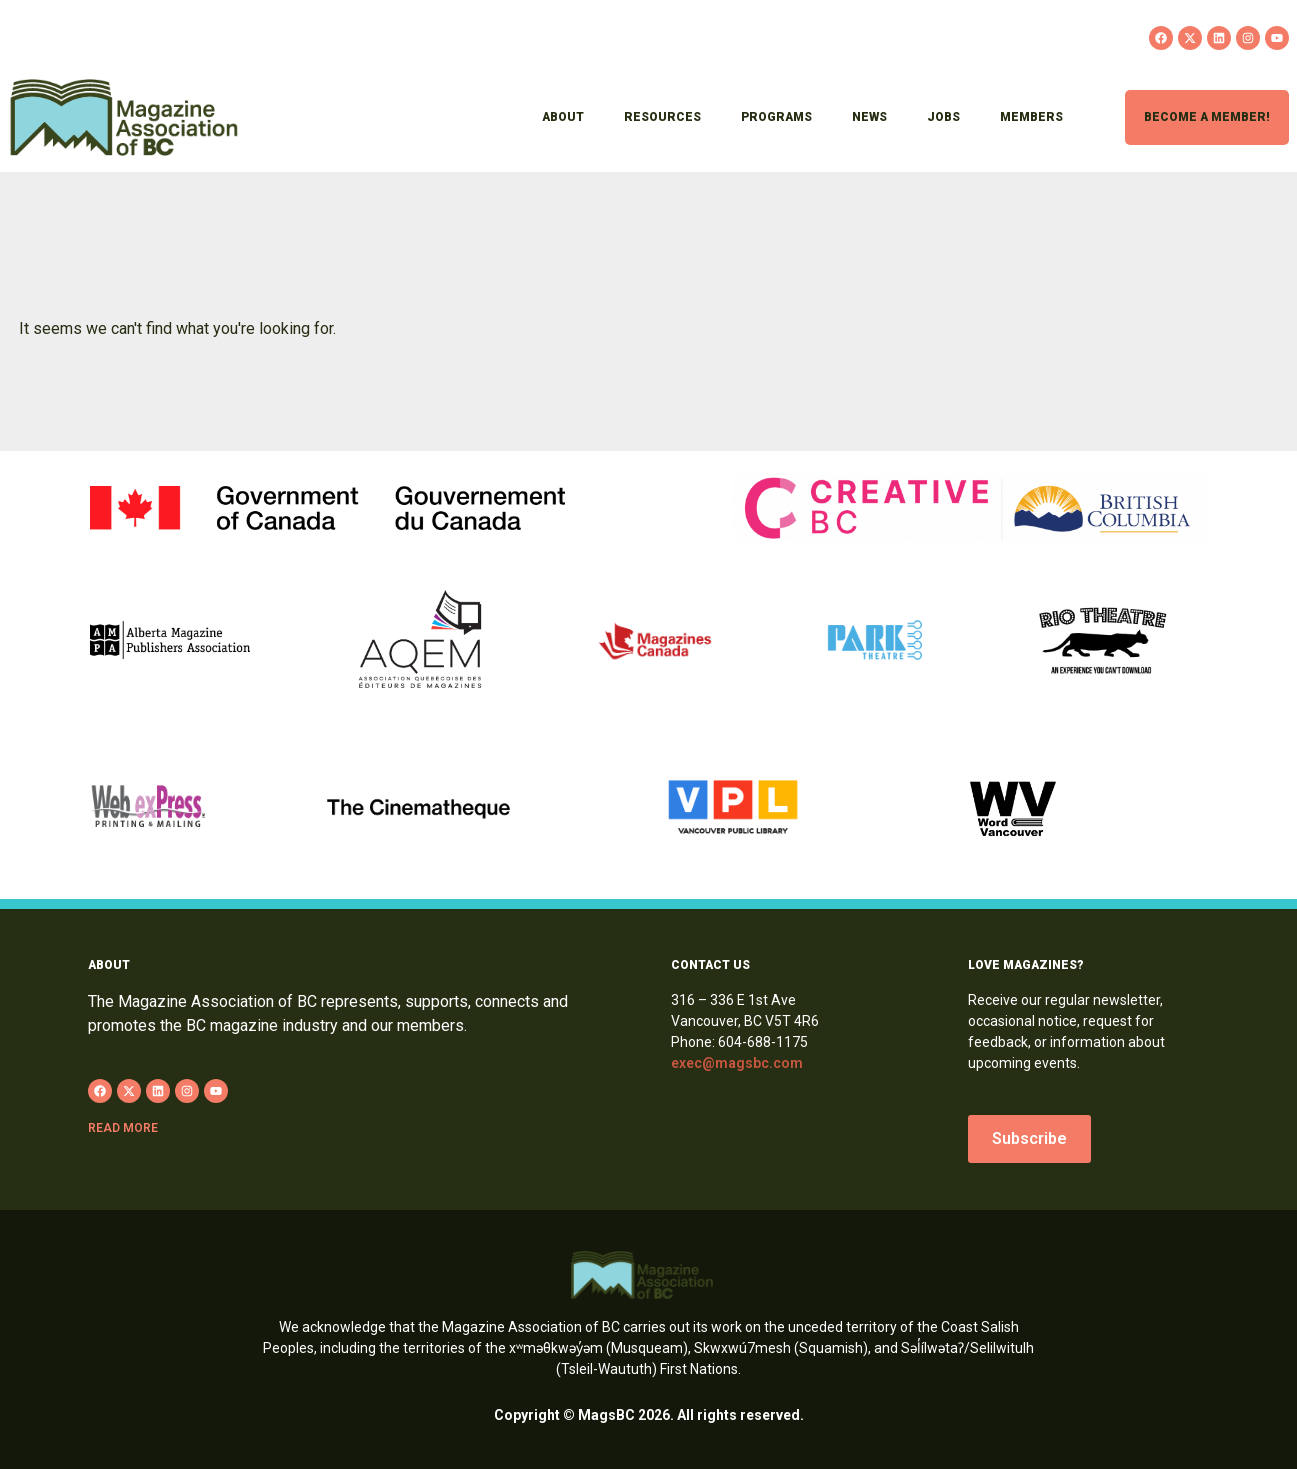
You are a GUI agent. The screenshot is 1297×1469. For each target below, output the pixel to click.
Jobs (943, 117)
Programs (776, 117)
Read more (123, 1128)
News (869, 117)
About (563, 117)
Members (1031, 117)
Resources (662, 117)
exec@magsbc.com (737, 1063)
